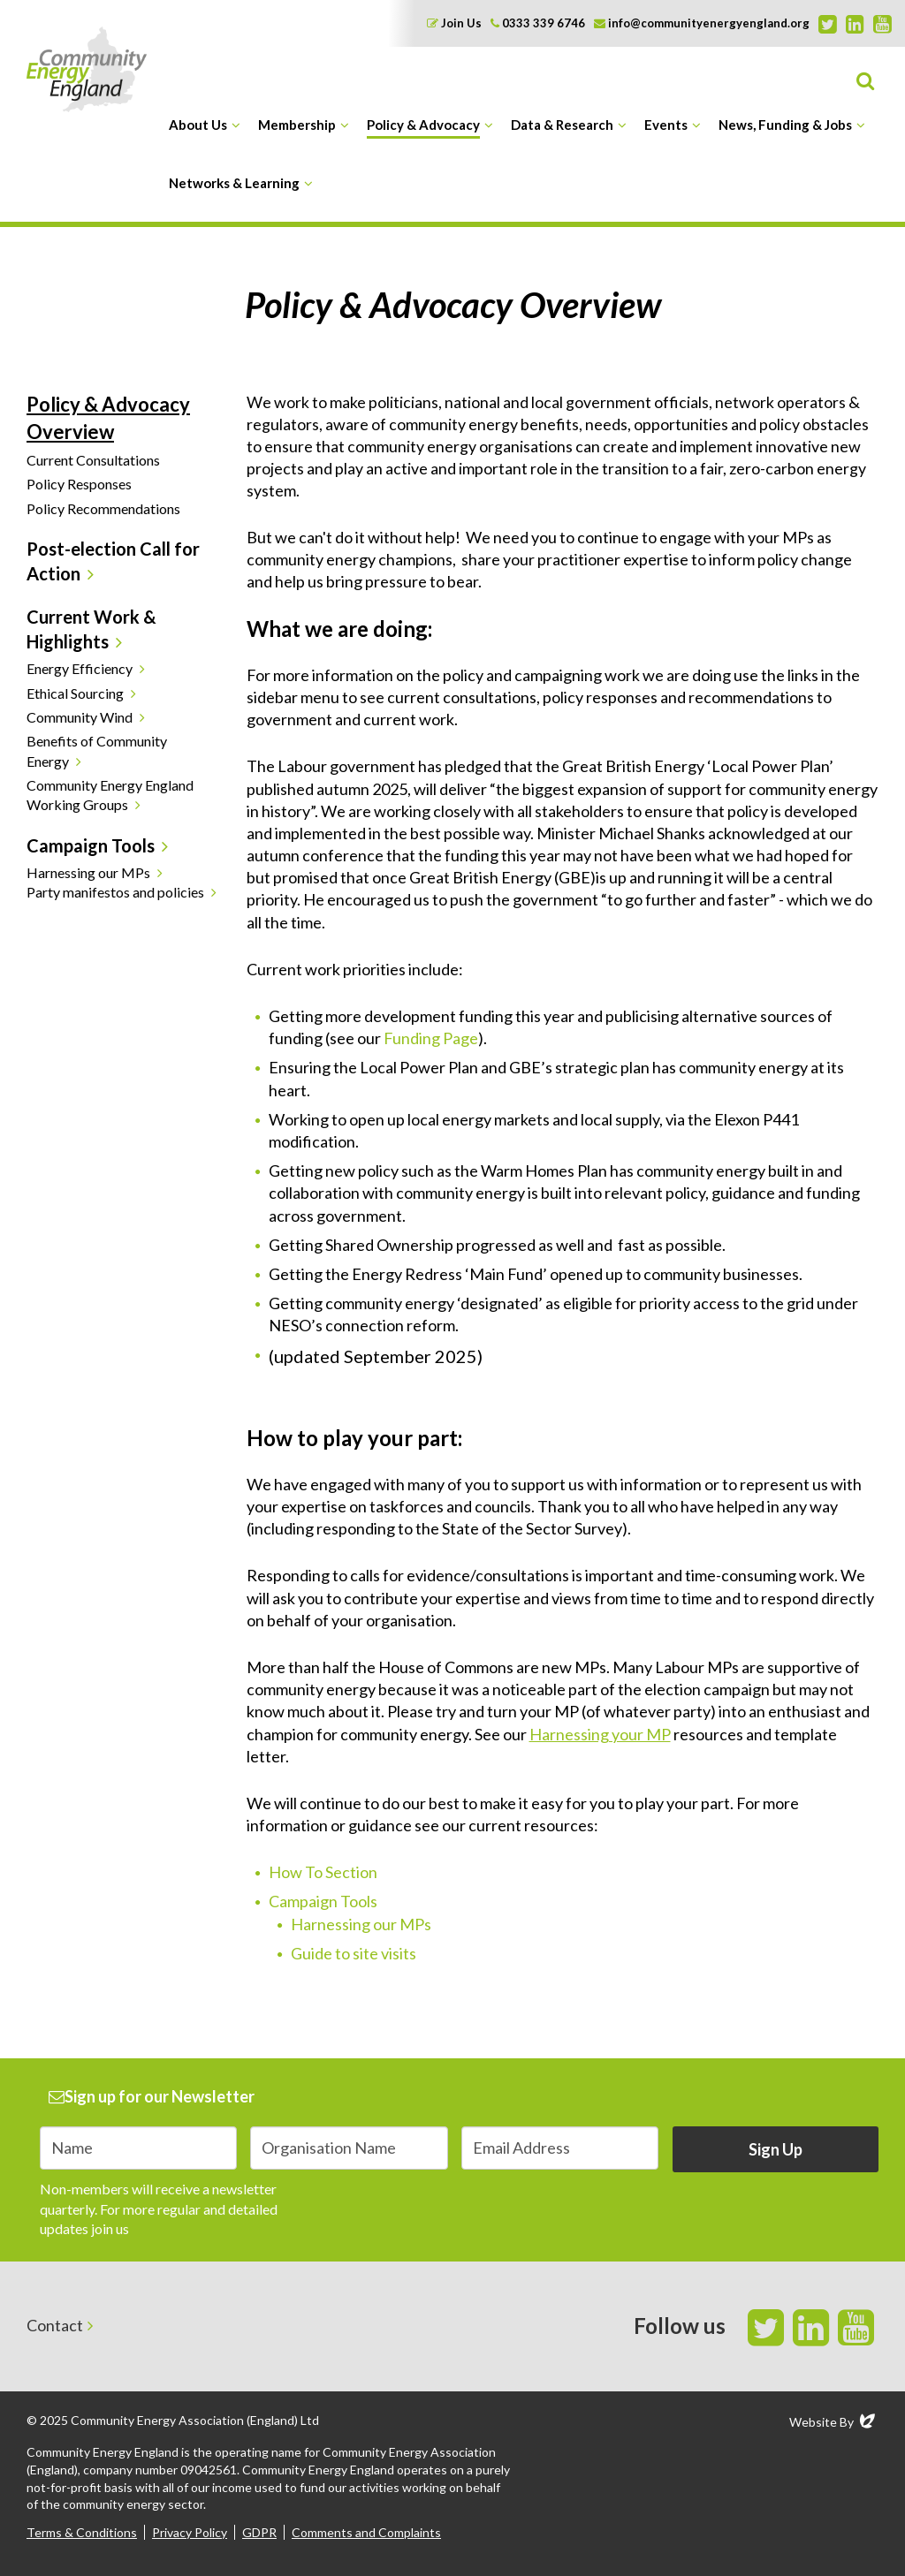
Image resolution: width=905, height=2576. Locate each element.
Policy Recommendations (103, 508)
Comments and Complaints (366, 2532)
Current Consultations (93, 459)
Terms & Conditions (82, 2532)
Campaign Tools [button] (91, 845)
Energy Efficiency (80, 668)
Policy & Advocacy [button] (423, 125)
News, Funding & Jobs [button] (785, 125)
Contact (55, 2325)
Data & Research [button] (562, 125)
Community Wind (80, 716)
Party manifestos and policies (115, 891)
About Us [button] (198, 125)
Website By (833, 2420)
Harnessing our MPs (361, 1924)
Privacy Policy (189, 2532)
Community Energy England (87, 69)
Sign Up (775, 2149)
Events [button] (666, 125)
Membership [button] (297, 125)
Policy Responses (79, 483)
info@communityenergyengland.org (702, 23)
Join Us (454, 23)
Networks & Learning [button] (234, 183)
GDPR (259, 2532)
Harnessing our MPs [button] (88, 872)
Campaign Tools (323, 1901)
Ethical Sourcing (75, 693)
